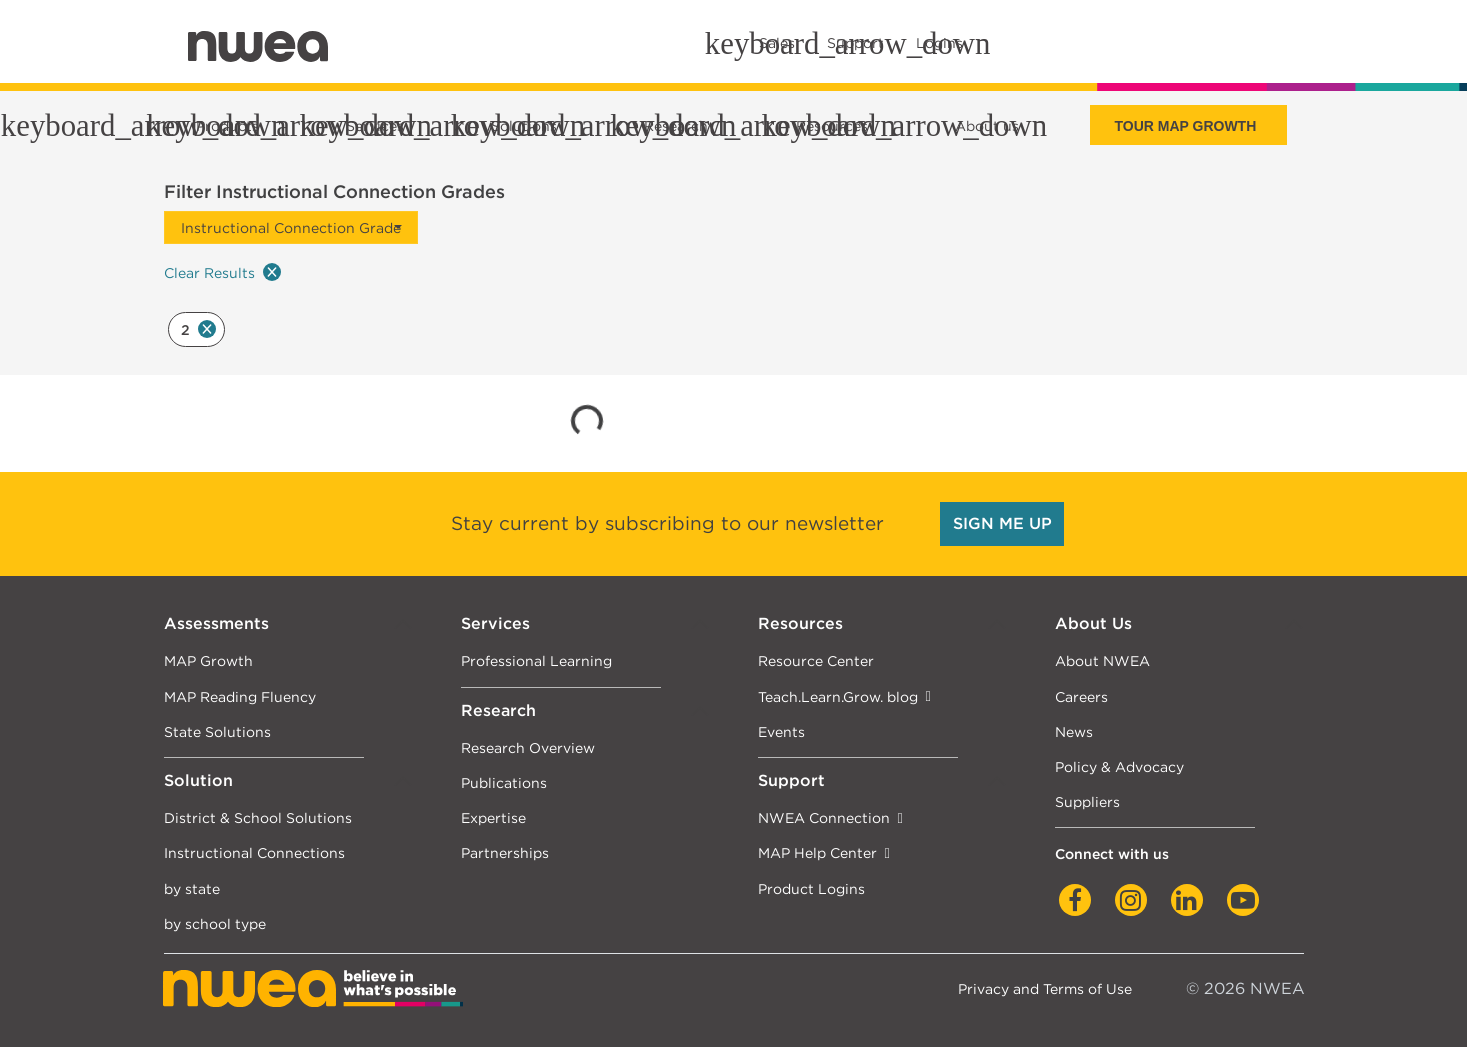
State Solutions (217, 731)
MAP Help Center (817, 852)
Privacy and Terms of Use (1045, 988)
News (1074, 731)
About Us (1093, 623)
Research (498, 710)
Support (791, 780)
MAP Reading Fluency (240, 696)
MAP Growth (208, 660)
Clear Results (222, 272)
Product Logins (811, 888)
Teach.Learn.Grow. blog (838, 696)
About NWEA (1102, 660)
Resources (800, 623)
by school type (215, 923)
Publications (504, 782)
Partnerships (505, 852)
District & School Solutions (258, 817)
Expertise (493, 817)
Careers (1081, 696)
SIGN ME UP (1002, 523)
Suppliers (1087, 801)
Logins (939, 43)
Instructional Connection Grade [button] (291, 227)
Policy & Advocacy (1119, 766)
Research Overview (528, 747)
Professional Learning (536, 660)
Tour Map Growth (1185, 126)
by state (192, 888)
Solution (198, 780)
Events (781, 731)
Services (495, 623)
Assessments (216, 623)
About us (987, 126)
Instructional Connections (254, 852)
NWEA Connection (824, 817)
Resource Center (816, 660)
